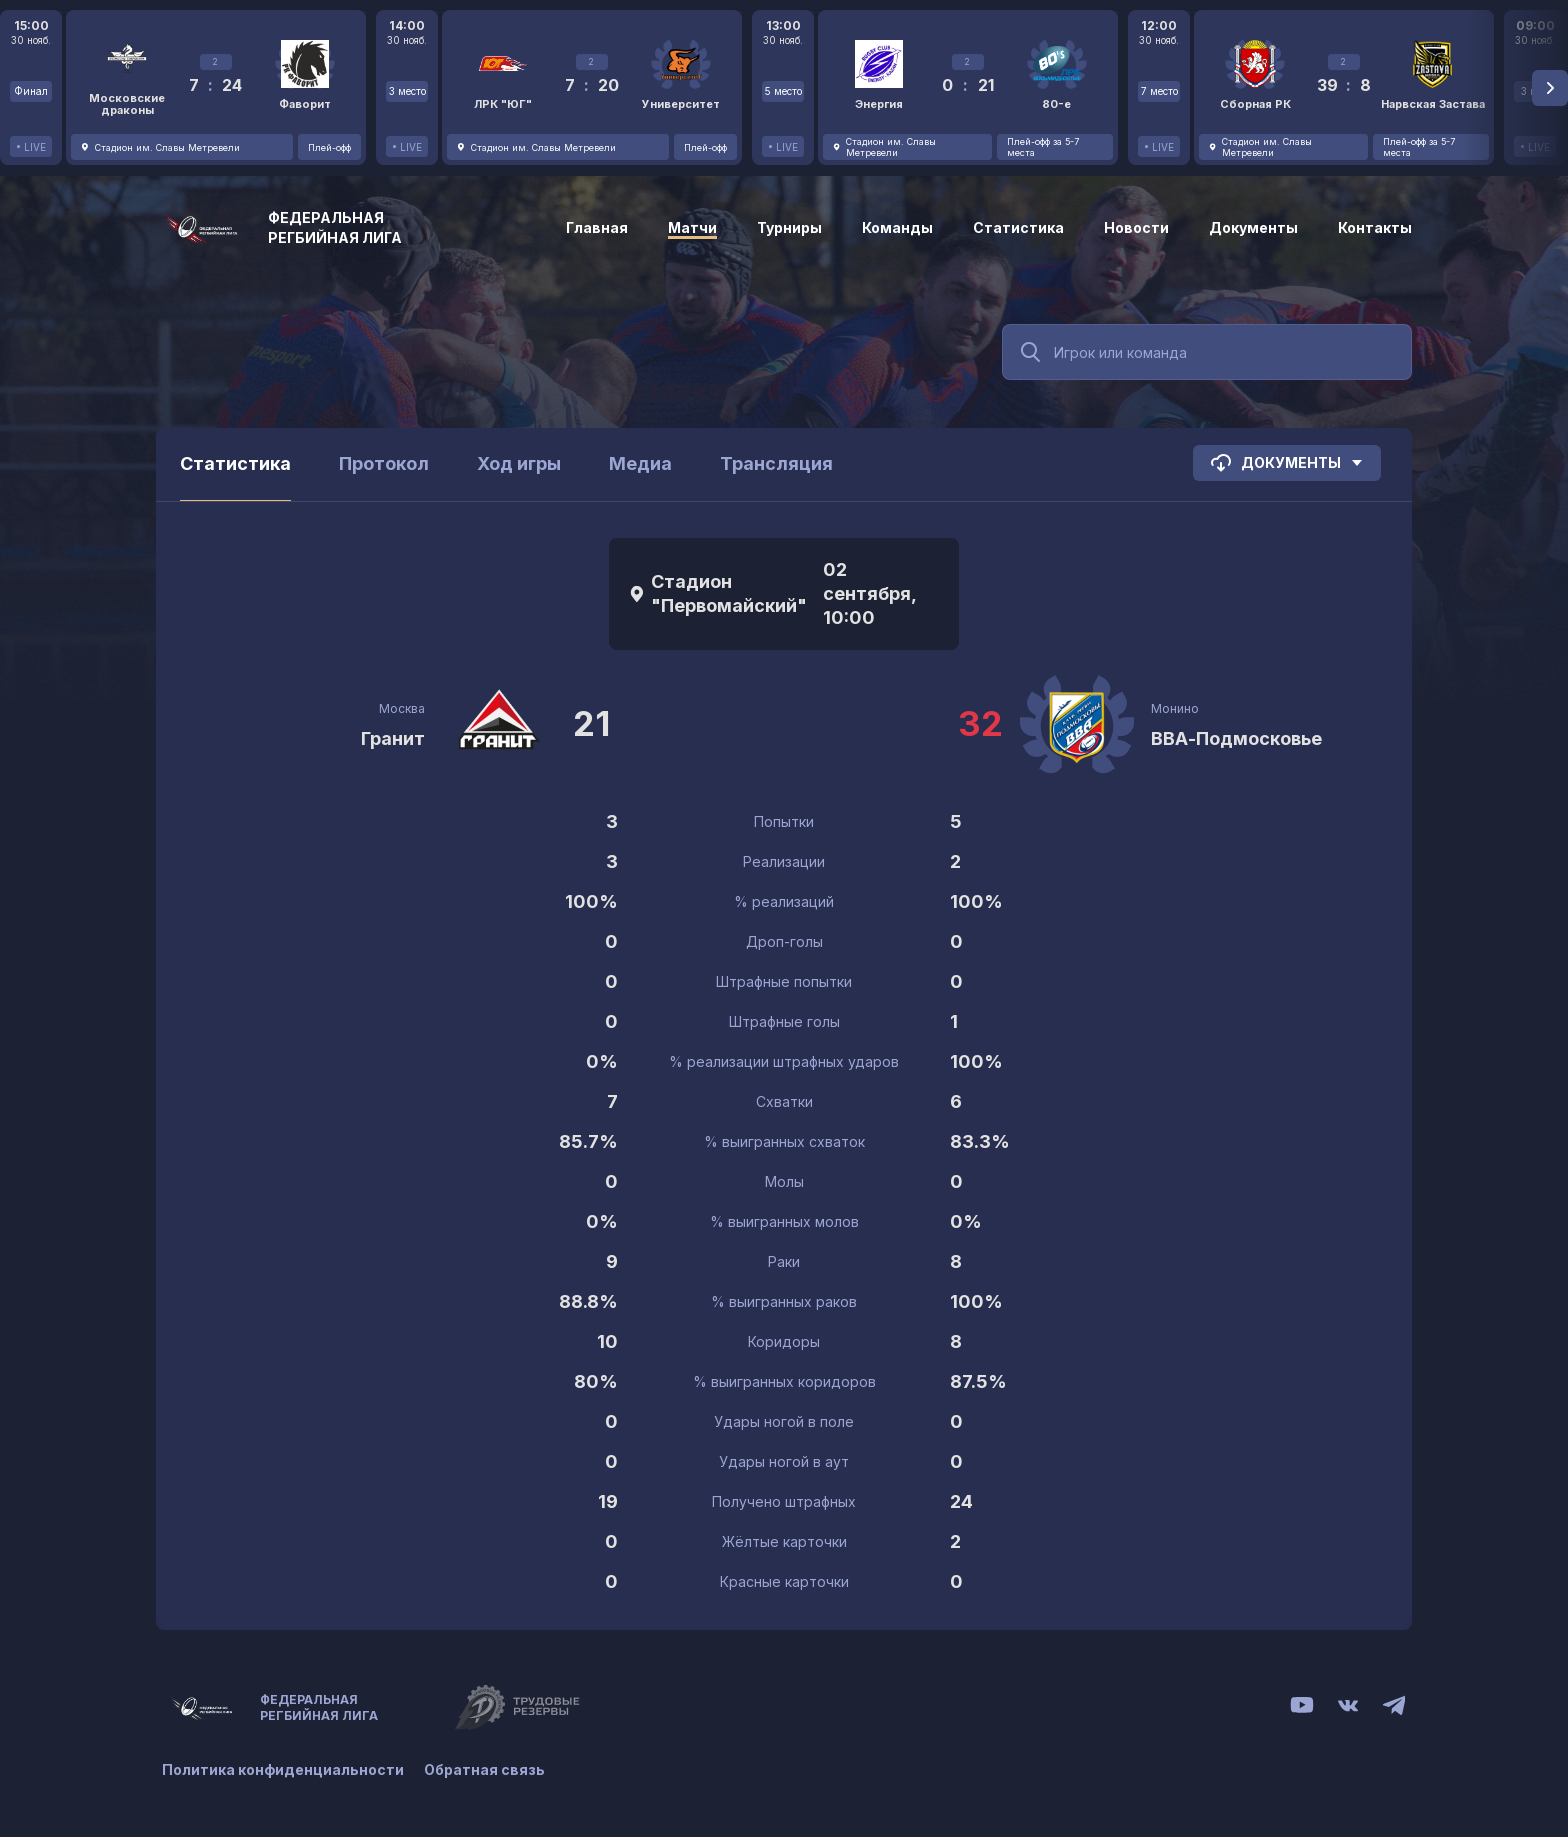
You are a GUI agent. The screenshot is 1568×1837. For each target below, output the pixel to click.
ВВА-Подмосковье (1236, 738)
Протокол (384, 463)
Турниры (789, 227)
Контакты (1375, 227)
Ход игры (519, 463)
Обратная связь (484, 1769)
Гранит (393, 738)
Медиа (640, 463)
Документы (1253, 227)
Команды (897, 227)
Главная (597, 227)
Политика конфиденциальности (283, 1769)
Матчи (692, 227)
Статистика (1018, 227)
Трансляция (776, 463)
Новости (1136, 227)
